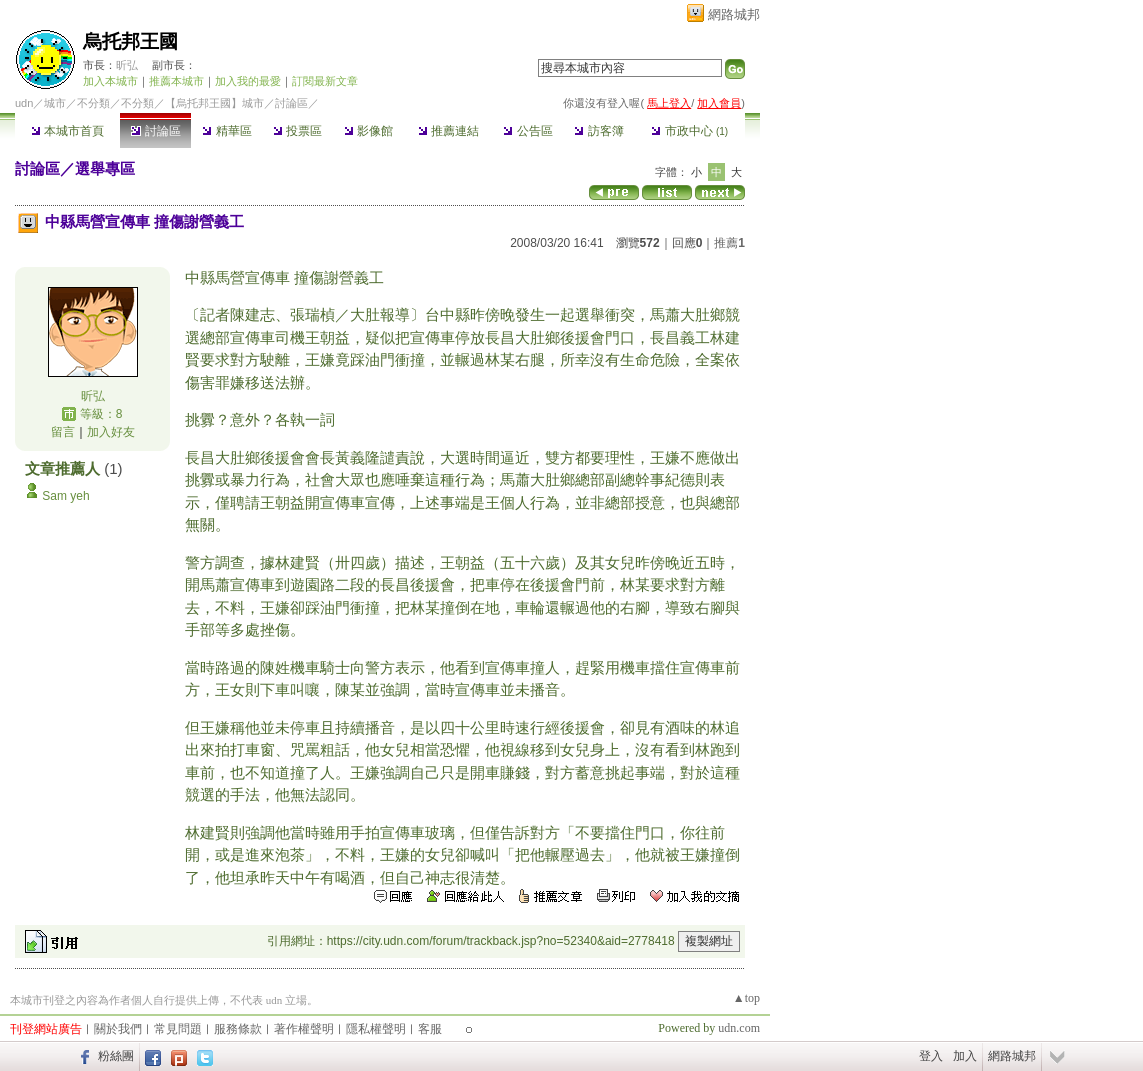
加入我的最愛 (248, 81)
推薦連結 (448, 131)
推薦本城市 (176, 81)
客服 (430, 1029)
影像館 (368, 131)
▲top (746, 998)
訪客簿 (598, 131)
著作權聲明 (304, 1029)
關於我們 (118, 1029)
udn (24, 103)
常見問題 (178, 1029)
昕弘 (127, 65)
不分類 (93, 103)
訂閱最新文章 (325, 81)
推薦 (729, 243)
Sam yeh (65, 496)
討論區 (155, 131)
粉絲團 (116, 1056)
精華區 (226, 131)
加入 (965, 1056)
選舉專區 (105, 168)
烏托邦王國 (130, 41)
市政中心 (689, 131)
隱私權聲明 (376, 1029)
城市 (55, 103)
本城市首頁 (67, 131)
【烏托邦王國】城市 (214, 103)
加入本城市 (110, 81)
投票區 (297, 131)
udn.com (739, 1028)
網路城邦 (734, 14)
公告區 (527, 131)
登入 (931, 1056)
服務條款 (238, 1029)
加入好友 (111, 432)
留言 (63, 432)
